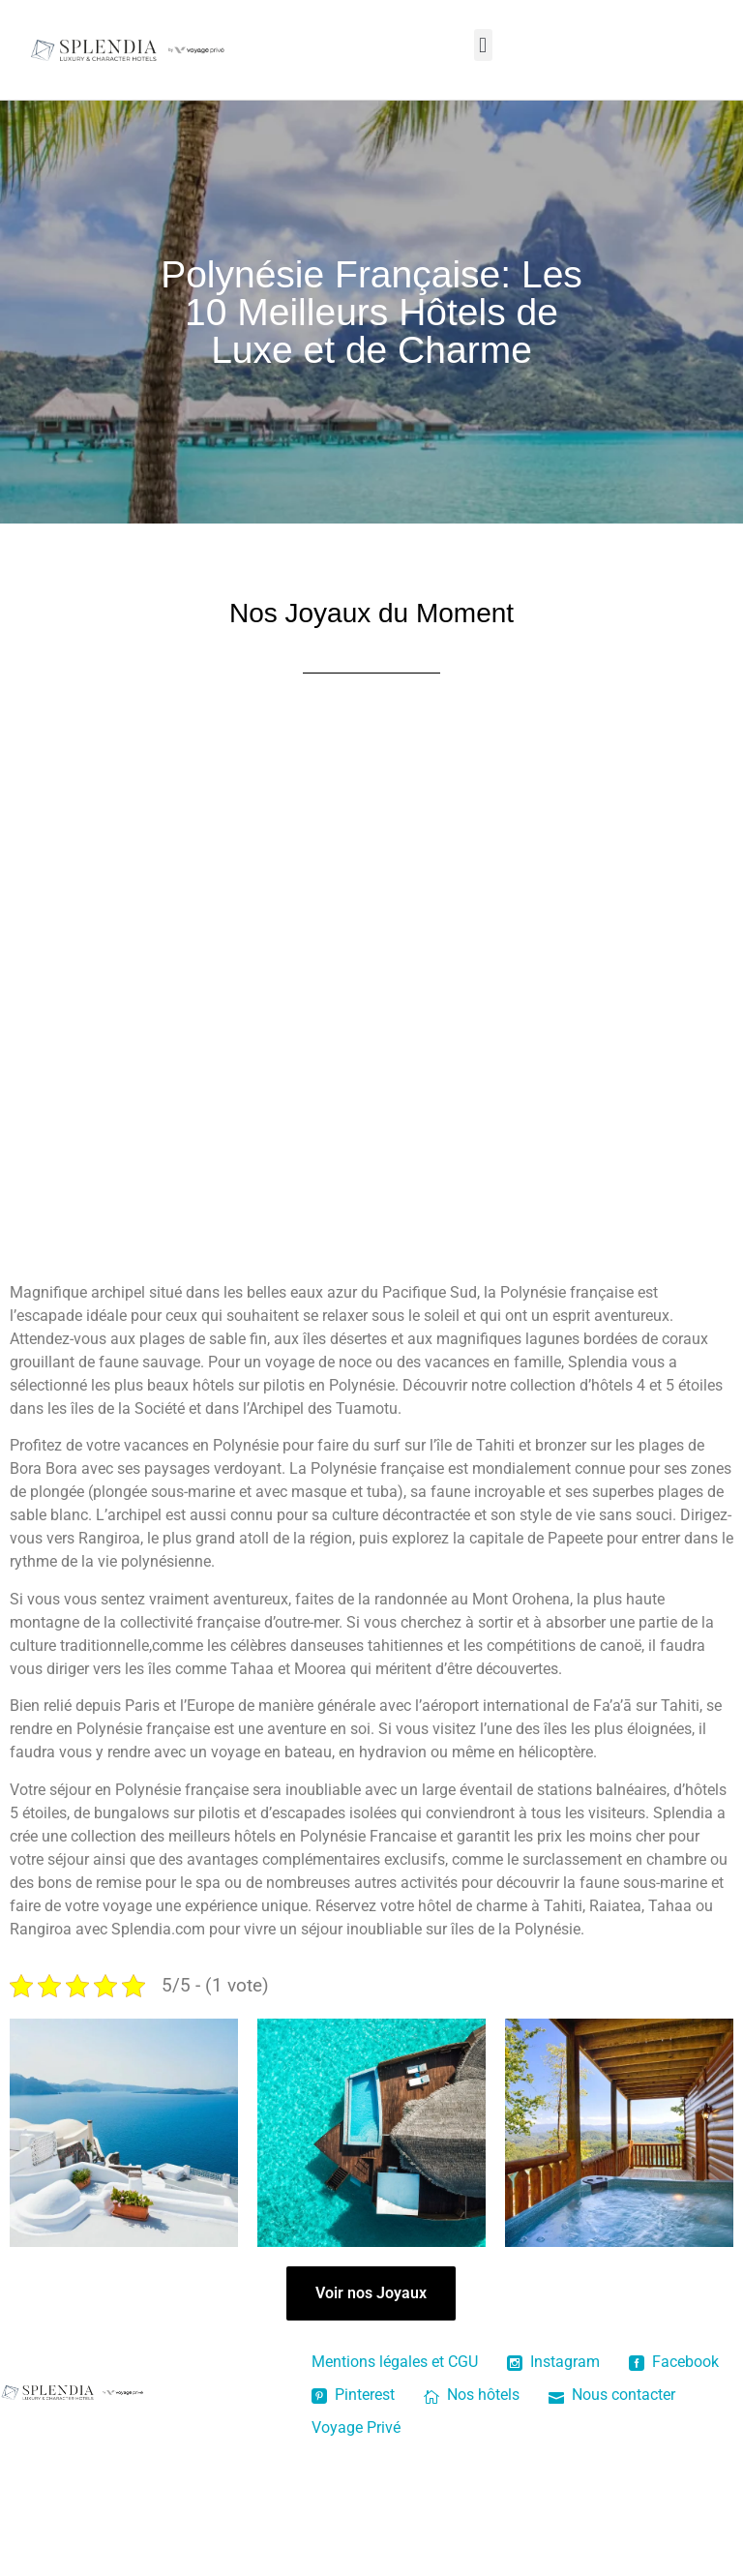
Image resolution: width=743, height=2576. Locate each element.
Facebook (674, 2361)
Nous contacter (612, 2394)
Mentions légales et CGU (395, 2361)
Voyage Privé (356, 2427)
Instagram (553, 2361)
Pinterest (353, 2394)
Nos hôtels (472, 2394)
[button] (483, 45)
